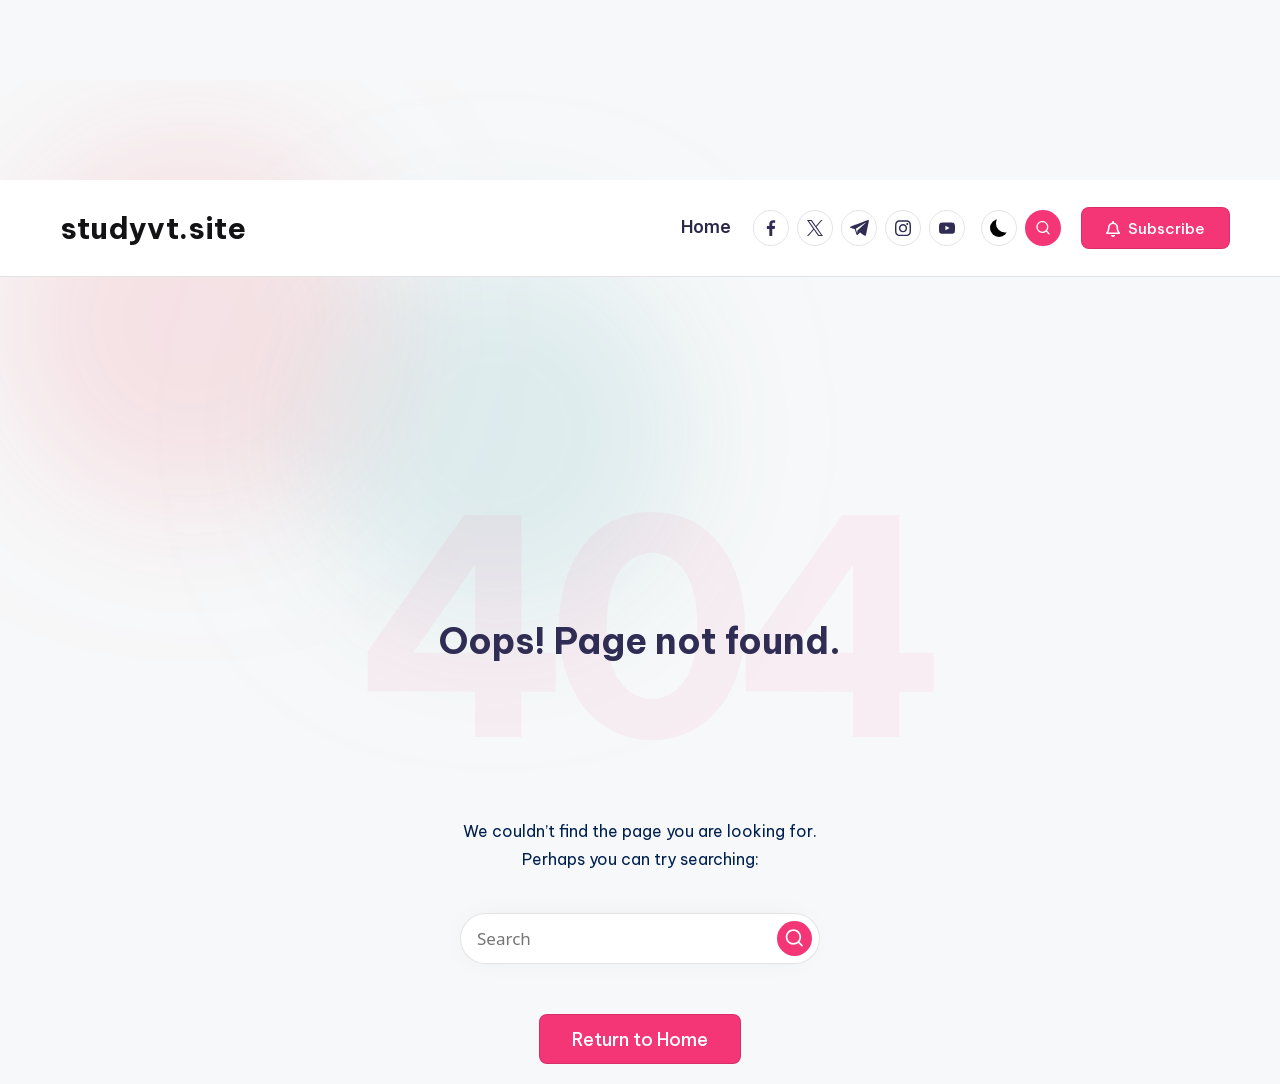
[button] (1155, 228)
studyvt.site (153, 228)
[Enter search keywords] (640, 938)
